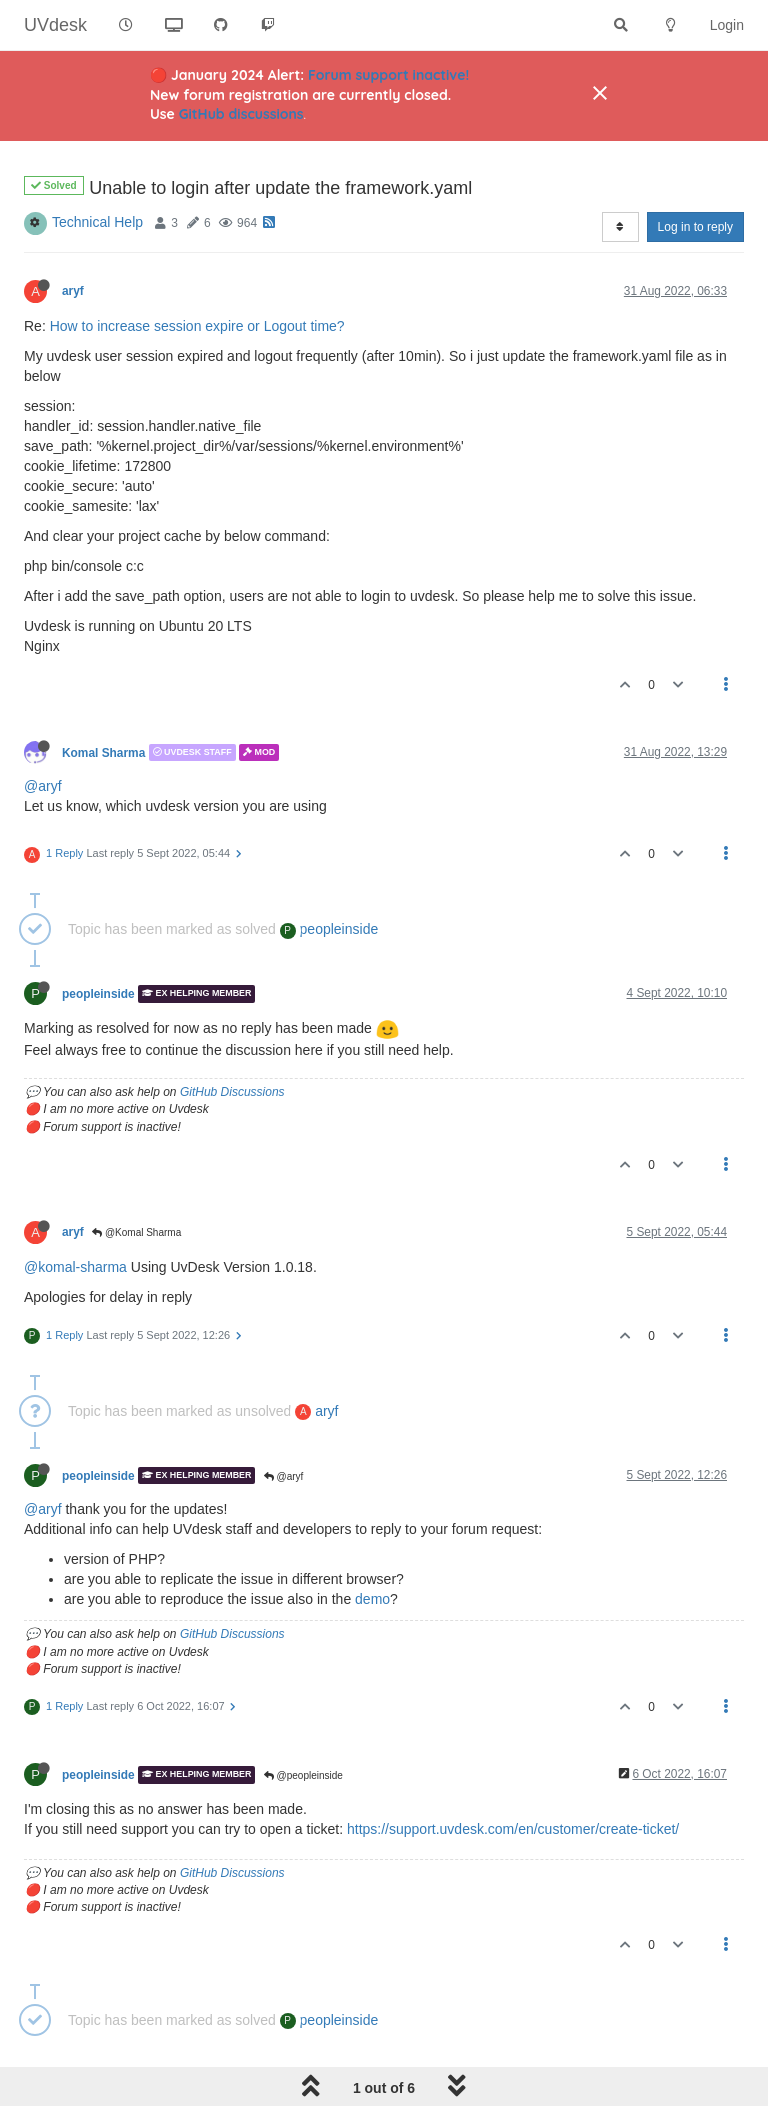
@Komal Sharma (136, 1232)
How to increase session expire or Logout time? (197, 326)
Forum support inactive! (388, 75)
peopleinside (329, 929)
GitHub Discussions (232, 1092)
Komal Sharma (103, 752)
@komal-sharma (75, 1267)
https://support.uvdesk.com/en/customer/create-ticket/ (513, 1829)
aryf (73, 291)
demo (372, 1599)
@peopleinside (303, 1775)
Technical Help (97, 222)
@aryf (43, 786)
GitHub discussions (241, 114)
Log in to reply (695, 227)
